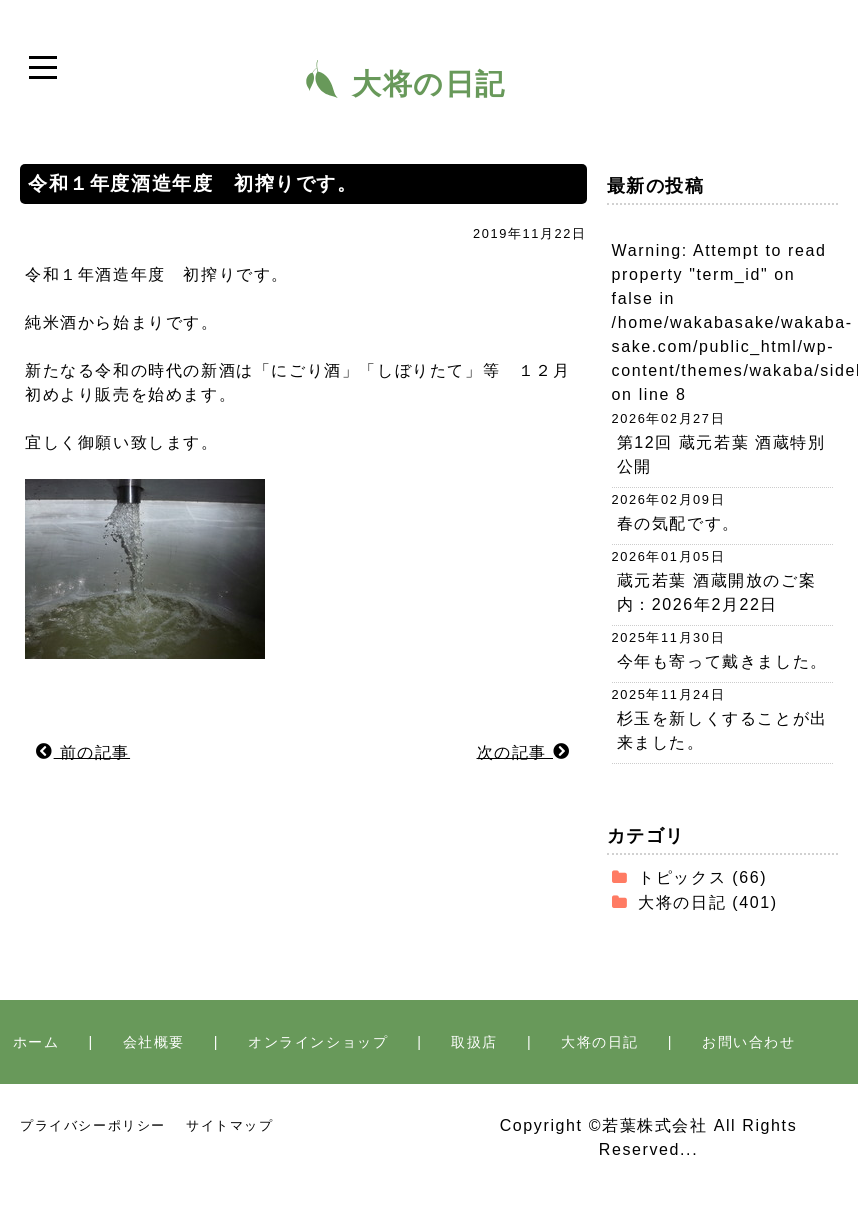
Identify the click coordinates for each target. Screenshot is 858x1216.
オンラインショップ (318, 1042)
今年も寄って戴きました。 (722, 661)
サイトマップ (230, 1125)
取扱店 (474, 1042)
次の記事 (524, 751)
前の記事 (83, 751)
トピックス (682, 877)
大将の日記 (682, 902)
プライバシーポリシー (93, 1125)
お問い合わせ (749, 1042)
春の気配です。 (678, 523)
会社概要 (154, 1042)
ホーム (36, 1042)
